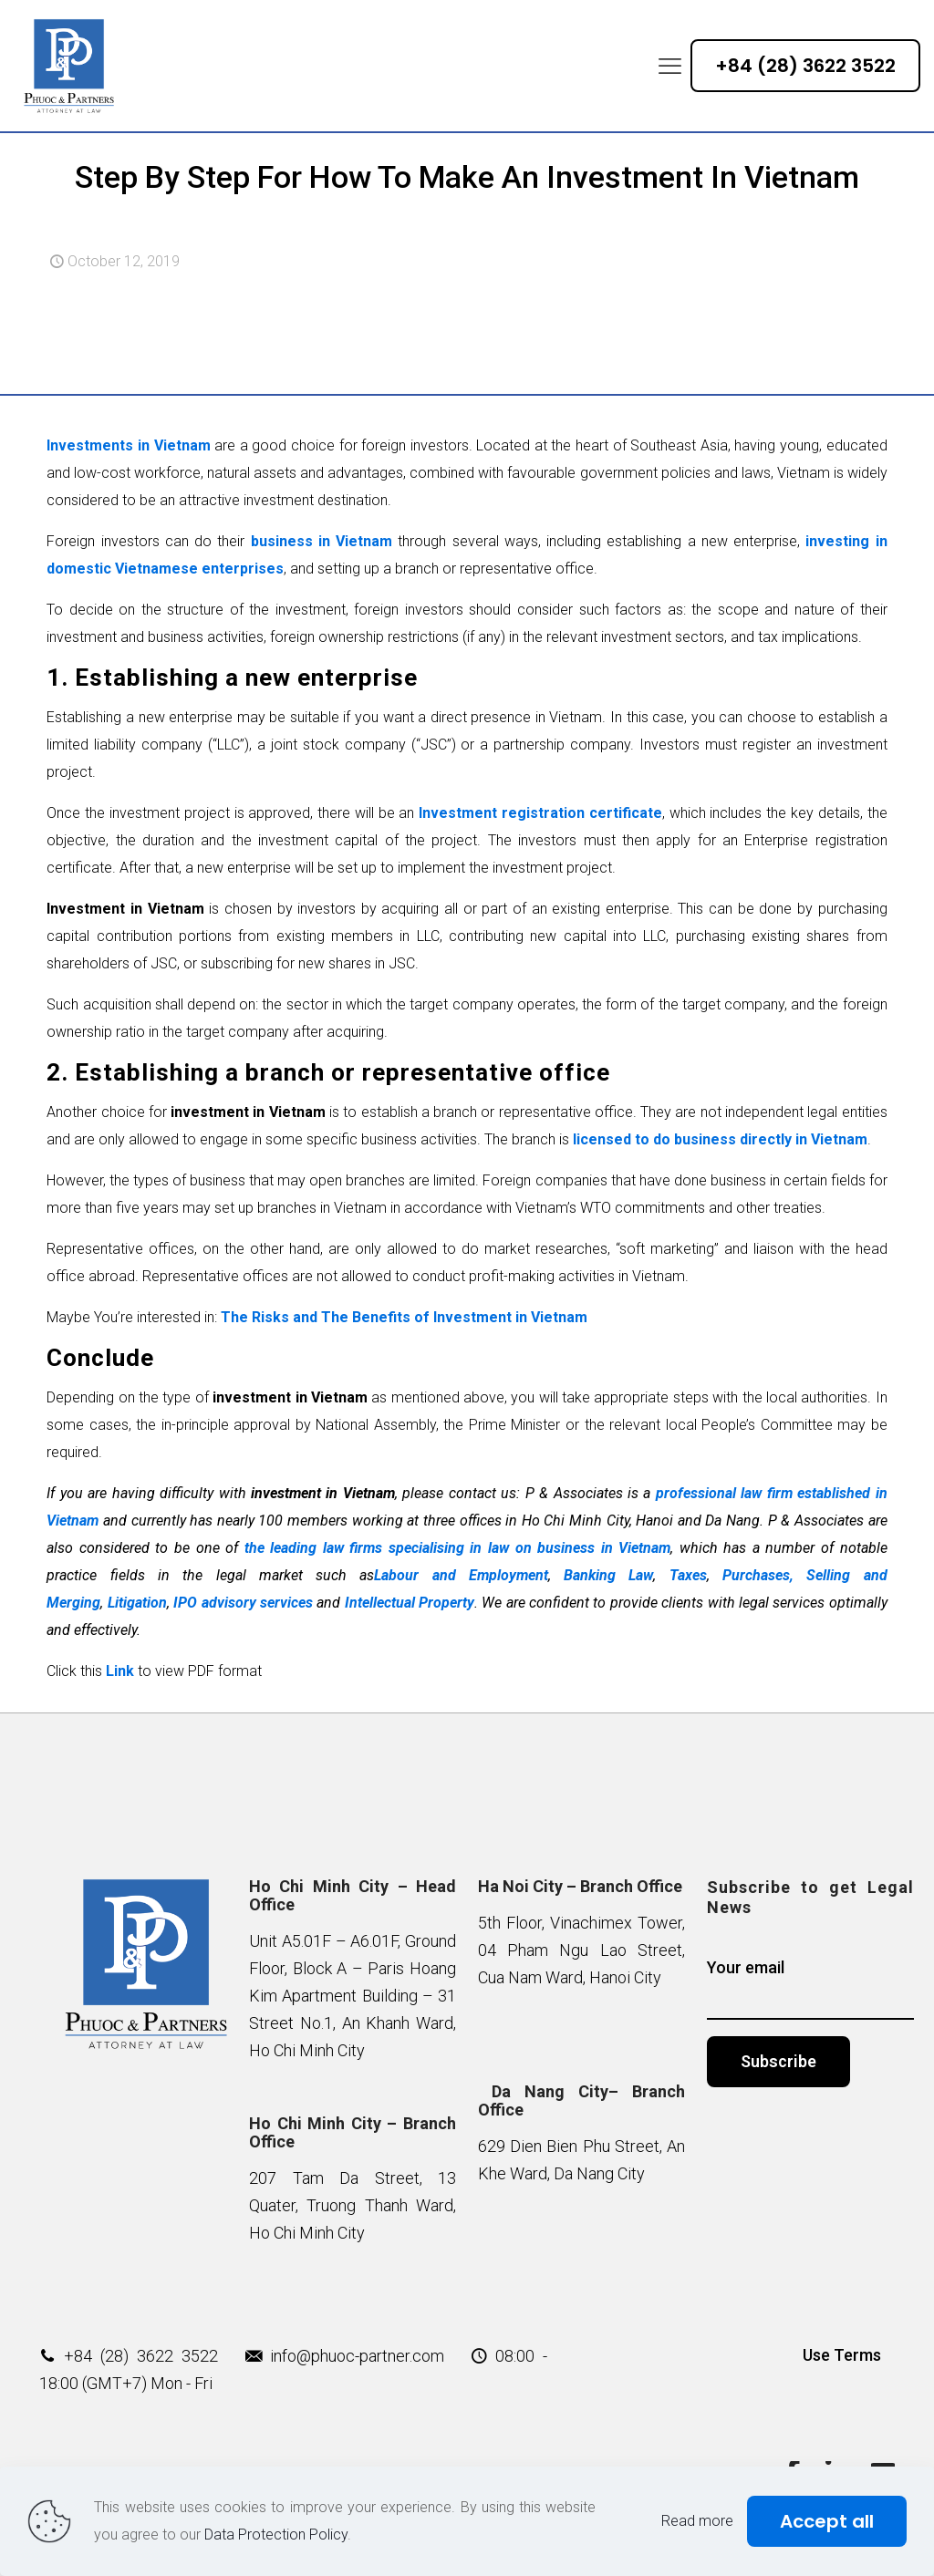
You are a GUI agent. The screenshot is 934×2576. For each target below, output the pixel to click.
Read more (697, 2520)
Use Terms (842, 2354)
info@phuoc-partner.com (357, 2355)
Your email (810, 1989)
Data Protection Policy (276, 2534)
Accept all (827, 2521)
